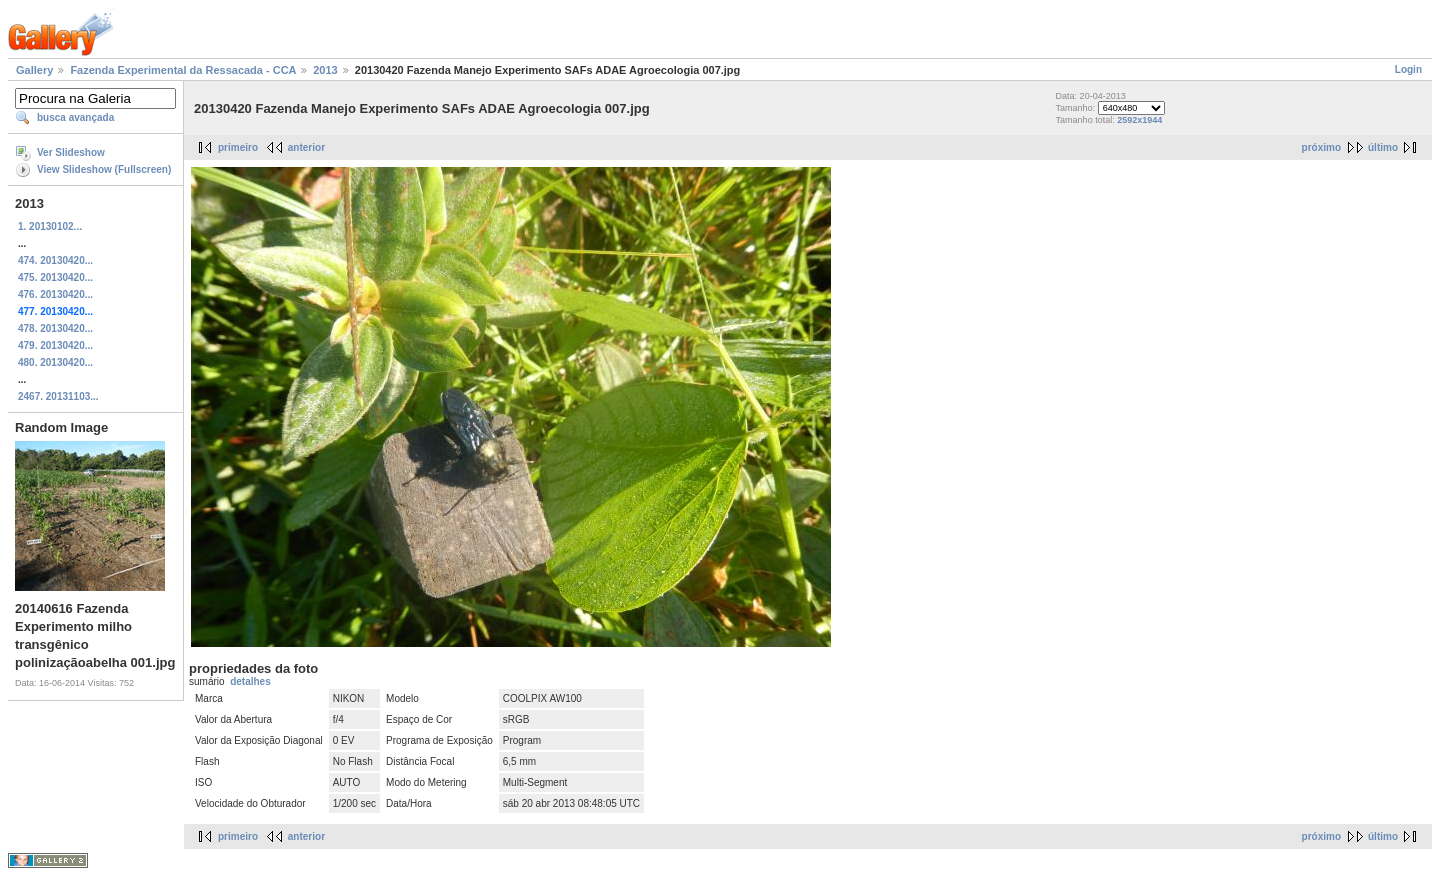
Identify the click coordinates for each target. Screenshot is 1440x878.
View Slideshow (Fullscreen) (104, 169)
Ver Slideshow (71, 152)
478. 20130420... (55, 328)
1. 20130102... (50, 226)
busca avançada (75, 117)
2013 (325, 70)
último (1383, 147)
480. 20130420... (55, 362)
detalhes (250, 681)
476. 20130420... (55, 294)
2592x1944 (1139, 120)
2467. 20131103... (58, 396)
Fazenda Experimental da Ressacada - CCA (183, 70)
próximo (1321, 147)
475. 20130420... (55, 277)
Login (1408, 69)
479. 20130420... (55, 345)
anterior (306, 147)
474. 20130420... (55, 260)
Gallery (34, 70)
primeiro (238, 147)
